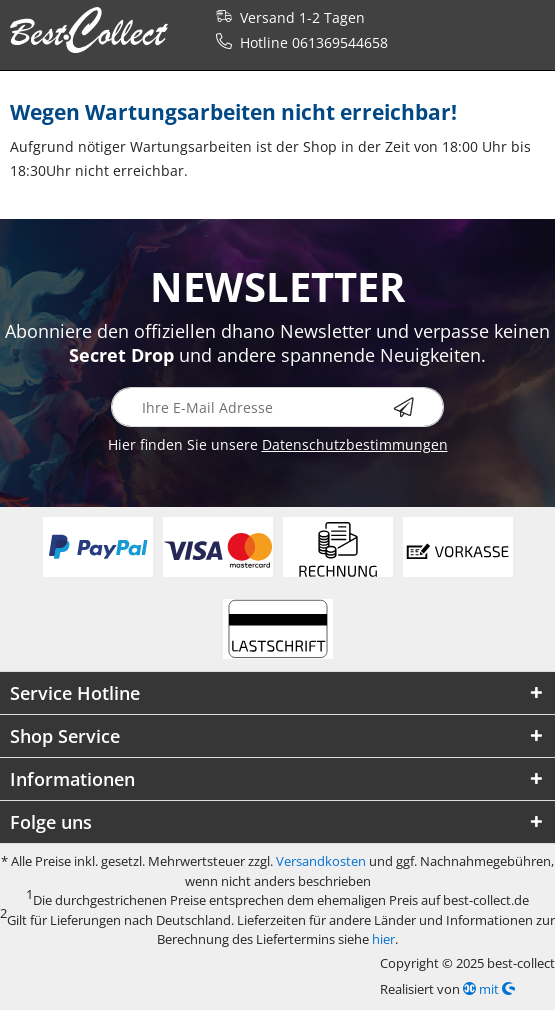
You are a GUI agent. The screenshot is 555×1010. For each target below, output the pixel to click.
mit (489, 989)
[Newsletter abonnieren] (419, 407)
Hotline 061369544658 (298, 42)
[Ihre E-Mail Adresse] (277, 407)
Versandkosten (321, 861)
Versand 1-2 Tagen (286, 17)
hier (383, 939)
